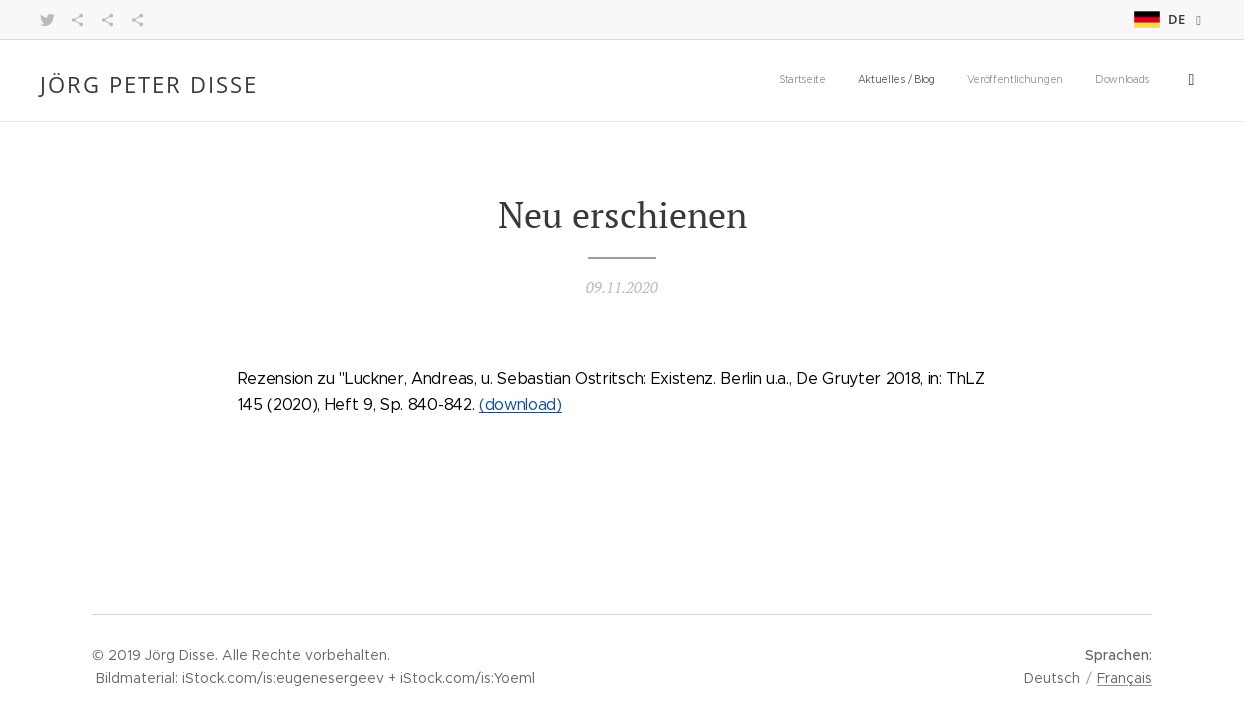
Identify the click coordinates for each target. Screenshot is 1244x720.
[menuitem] (889, 81)
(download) (520, 404)
